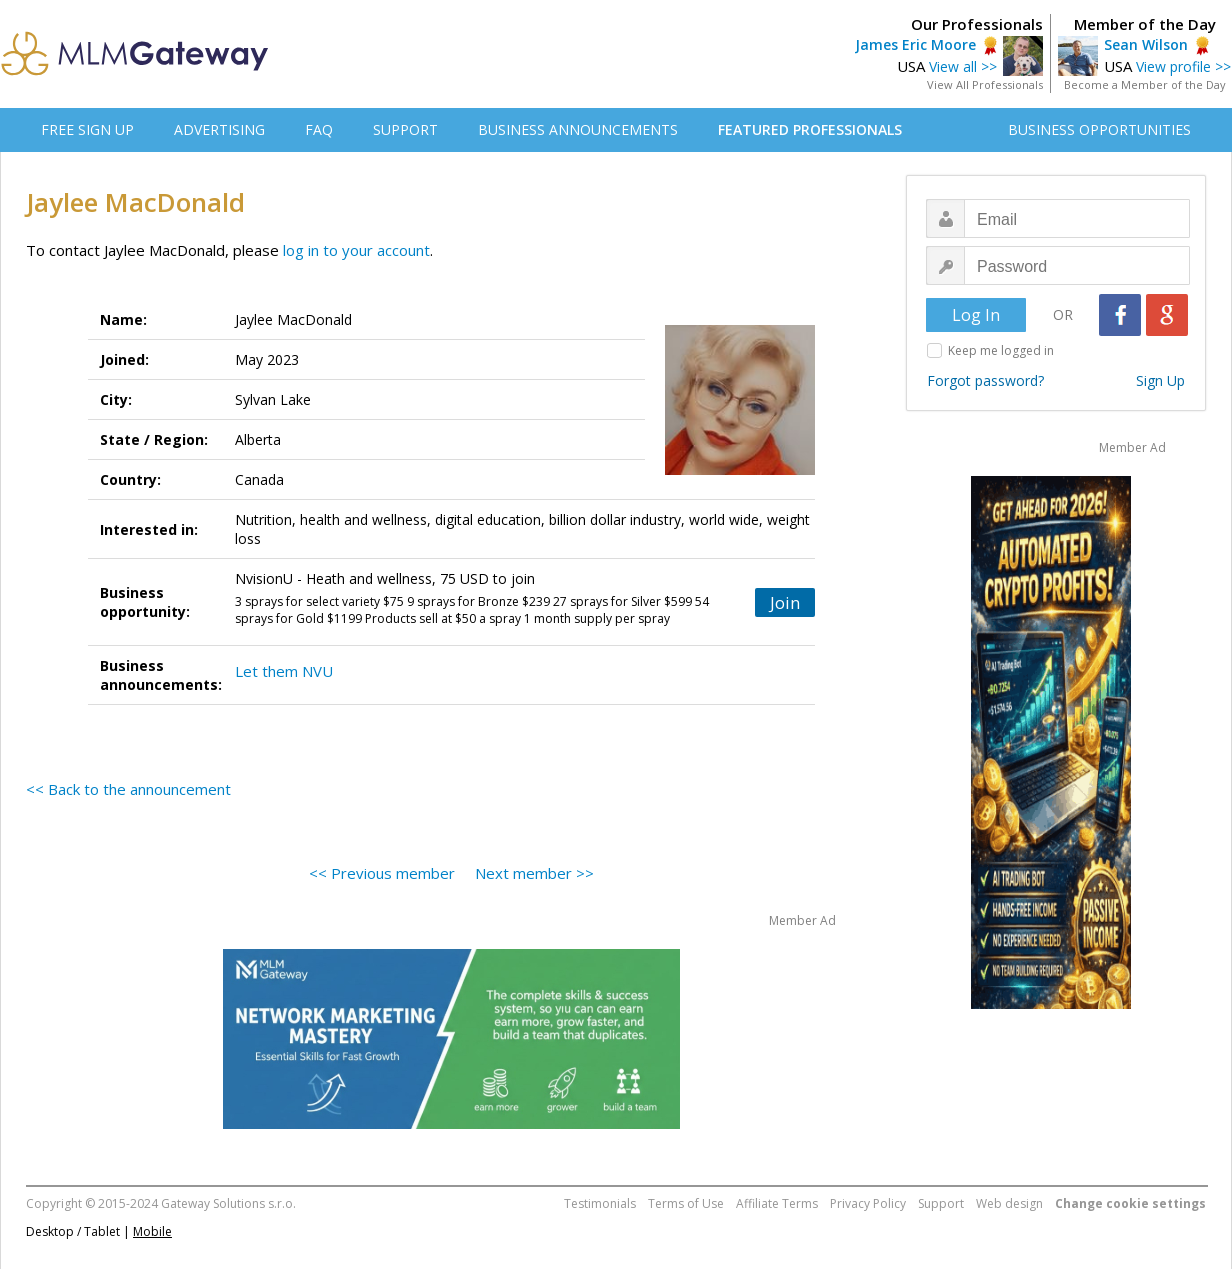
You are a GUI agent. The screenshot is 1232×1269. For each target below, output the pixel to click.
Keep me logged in (1001, 350)
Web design (1009, 1203)
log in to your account (356, 250)
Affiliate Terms (777, 1203)
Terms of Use (686, 1203)
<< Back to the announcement (128, 789)
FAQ (319, 129)
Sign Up (1160, 380)
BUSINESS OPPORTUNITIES (1099, 129)
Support (941, 1203)
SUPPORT (405, 129)
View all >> (963, 66)
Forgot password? (985, 380)
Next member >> (534, 873)
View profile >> (1183, 66)
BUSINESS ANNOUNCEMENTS (578, 129)
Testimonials (600, 1203)
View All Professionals (985, 84)
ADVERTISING (219, 129)
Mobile (152, 1231)
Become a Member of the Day (1145, 84)
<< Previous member (382, 873)
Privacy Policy (868, 1203)
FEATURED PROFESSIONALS (810, 129)
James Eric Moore (915, 44)
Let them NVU (284, 671)
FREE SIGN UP (87, 129)
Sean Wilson (1146, 44)
